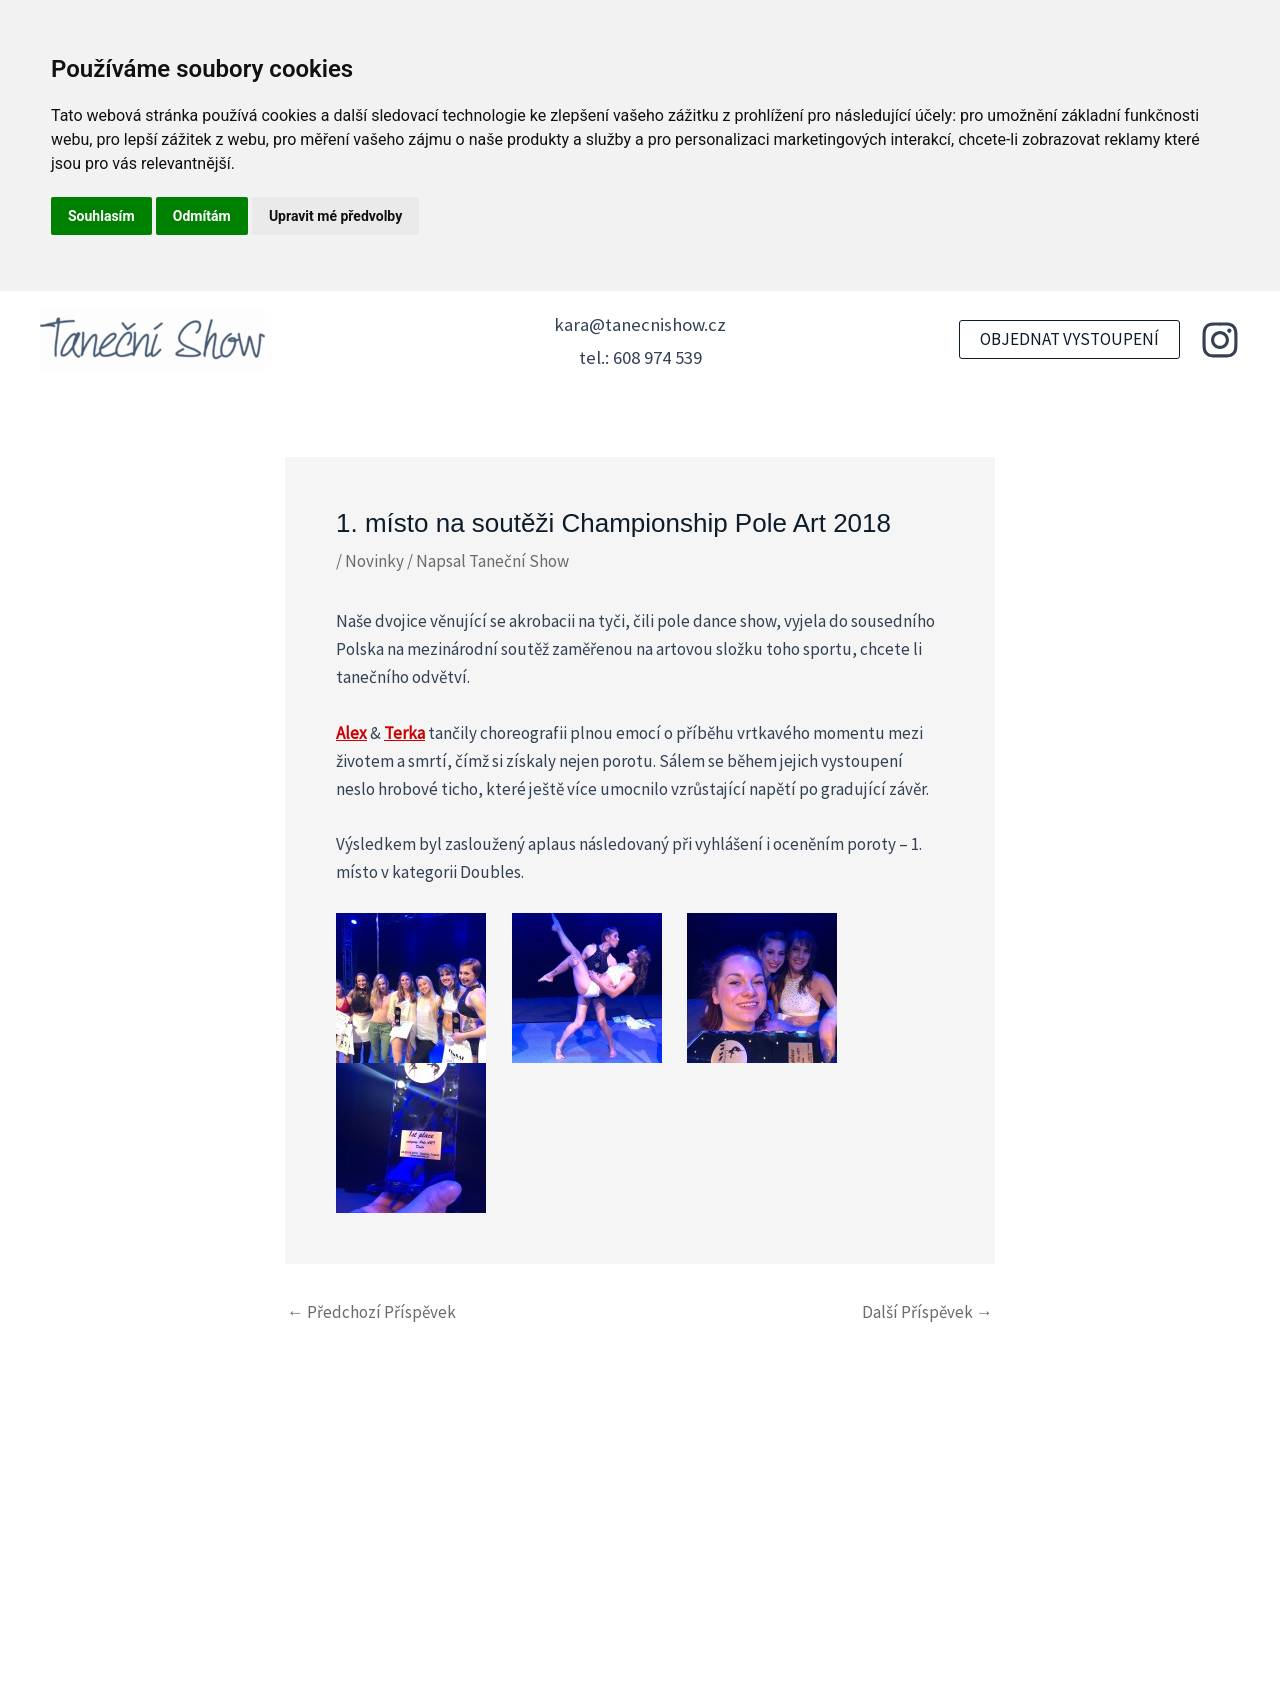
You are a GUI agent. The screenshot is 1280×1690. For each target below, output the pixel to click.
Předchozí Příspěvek (371, 1312)
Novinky (374, 561)
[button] (1069, 339)
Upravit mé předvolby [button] (335, 216)
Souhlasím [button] (101, 216)
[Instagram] (1220, 340)
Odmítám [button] (202, 216)
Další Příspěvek (927, 1312)
